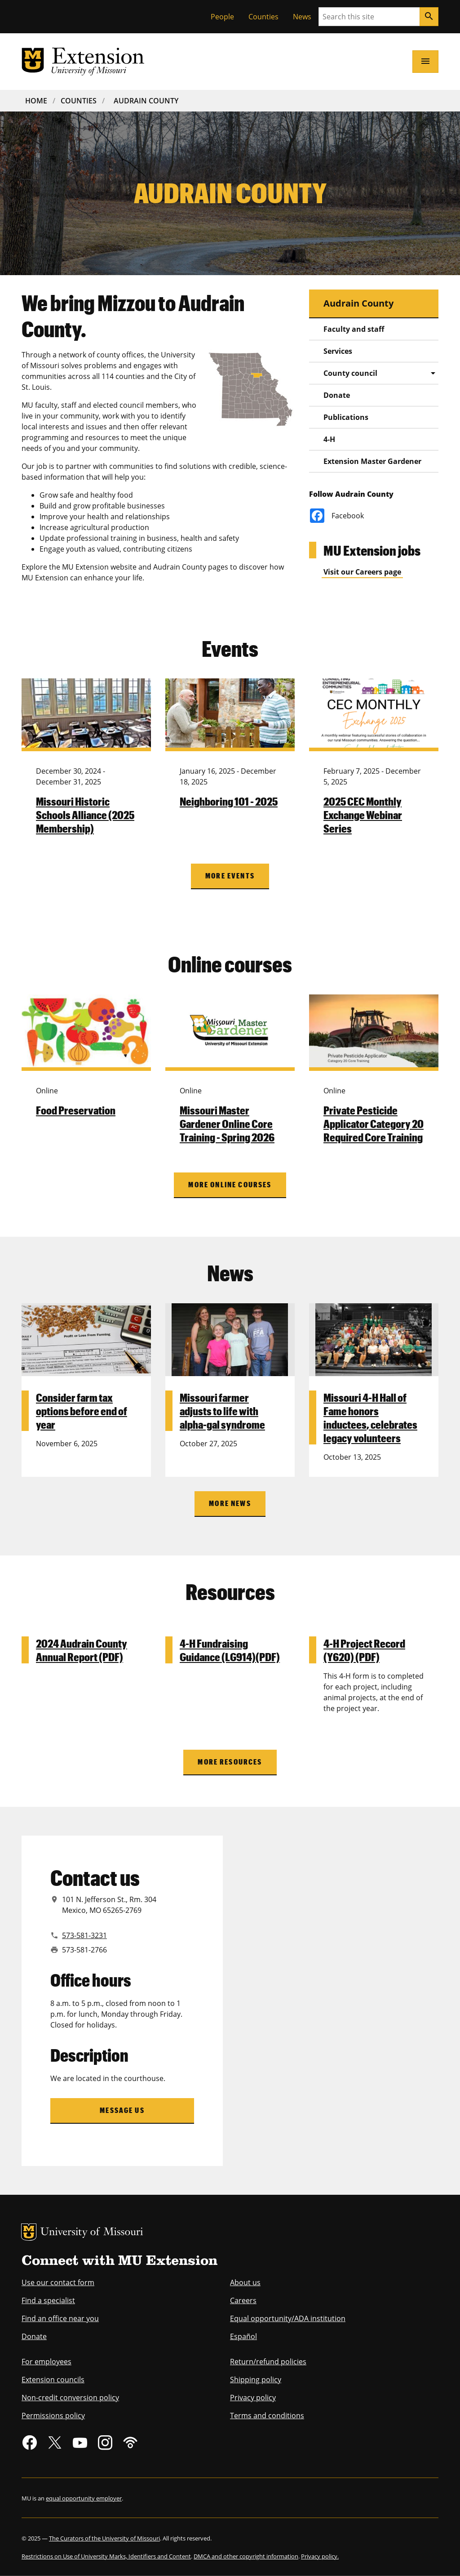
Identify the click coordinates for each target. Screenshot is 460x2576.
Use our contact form (58, 2282)
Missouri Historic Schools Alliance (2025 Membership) (85, 814)
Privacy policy (253, 2397)
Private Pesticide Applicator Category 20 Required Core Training (373, 1123)
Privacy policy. (320, 2556)
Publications (345, 417)
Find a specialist (48, 2300)
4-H (329, 439)
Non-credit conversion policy (70, 2397)
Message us (122, 2110)
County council (350, 373)
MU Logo (28, 2232)
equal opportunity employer (84, 2498)
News (302, 17)
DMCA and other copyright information (246, 2556)
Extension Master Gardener (372, 461)
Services (337, 351)
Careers (243, 2300)
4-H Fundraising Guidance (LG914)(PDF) (230, 1649)
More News (230, 1503)
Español (243, 2336)
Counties (263, 17)
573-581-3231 (84, 1935)
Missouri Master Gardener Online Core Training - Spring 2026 (227, 1123)
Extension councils (53, 2379)
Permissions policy (53, 2415)
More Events (230, 875)
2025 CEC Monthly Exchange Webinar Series (362, 814)
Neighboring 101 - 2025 (229, 801)
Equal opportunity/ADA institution (287, 2318)
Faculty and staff (353, 329)
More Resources (230, 1761)
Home (36, 101)
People (222, 17)
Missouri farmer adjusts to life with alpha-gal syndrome (222, 1411)
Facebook (337, 515)
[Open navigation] (425, 61)
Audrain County (146, 101)
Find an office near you (60, 2318)
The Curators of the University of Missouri (104, 2538)
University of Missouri (91, 2233)
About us (245, 2282)
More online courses (229, 1184)
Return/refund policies (268, 2362)
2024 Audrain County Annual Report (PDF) (81, 1649)
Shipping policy (255, 2379)
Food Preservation (75, 1110)
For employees (46, 2362)
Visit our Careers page (362, 572)
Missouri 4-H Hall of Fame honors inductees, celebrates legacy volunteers (370, 1417)
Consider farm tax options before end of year (81, 1411)
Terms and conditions (267, 2415)
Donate (336, 395)
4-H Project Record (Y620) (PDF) (364, 1649)
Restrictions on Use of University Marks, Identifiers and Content (106, 2556)
